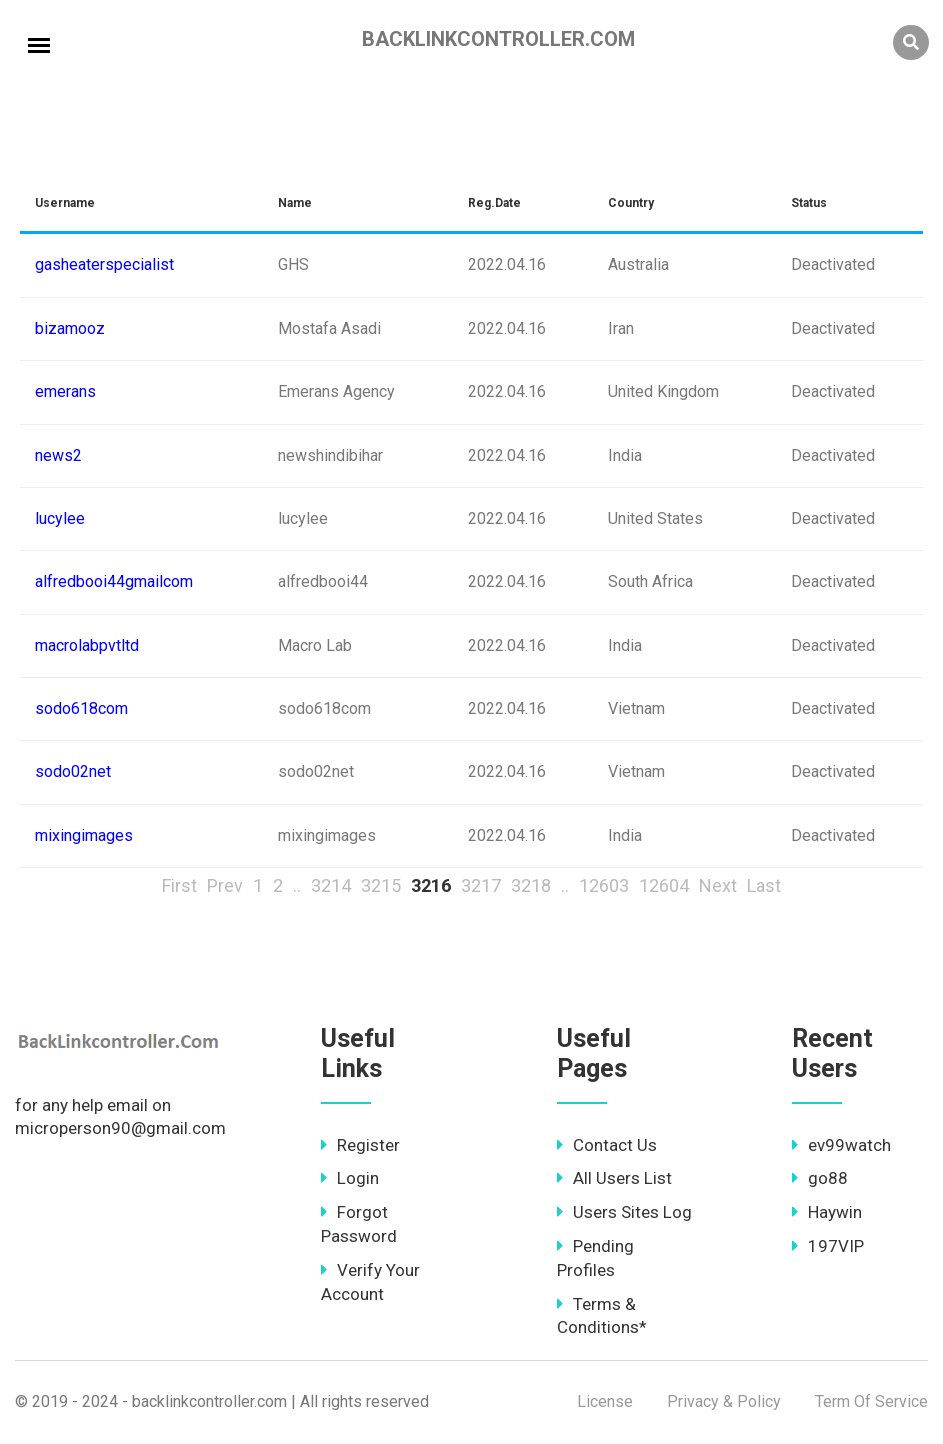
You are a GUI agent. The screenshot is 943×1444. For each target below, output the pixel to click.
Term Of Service (871, 1401)
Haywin (827, 1212)
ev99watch (841, 1145)
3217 (481, 885)
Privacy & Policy (724, 1401)
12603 (604, 885)
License (605, 1401)
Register (360, 1145)
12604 (664, 885)
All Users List (614, 1178)
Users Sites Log (624, 1212)
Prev (225, 885)
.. (297, 885)
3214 (331, 885)
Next (718, 885)
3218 (531, 885)
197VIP (828, 1246)
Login (350, 1178)
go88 (820, 1178)
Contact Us (607, 1145)
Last (764, 885)
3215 (381, 885)
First (179, 885)
